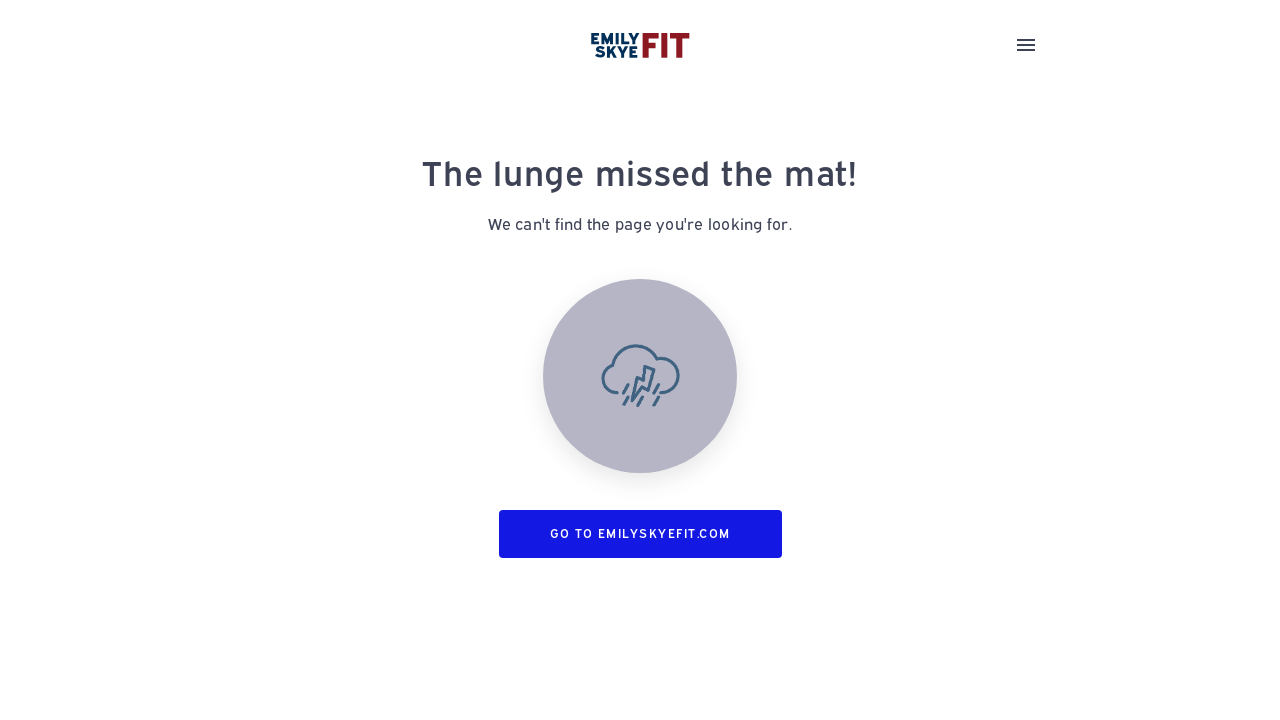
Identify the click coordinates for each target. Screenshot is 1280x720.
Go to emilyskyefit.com (640, 533)
